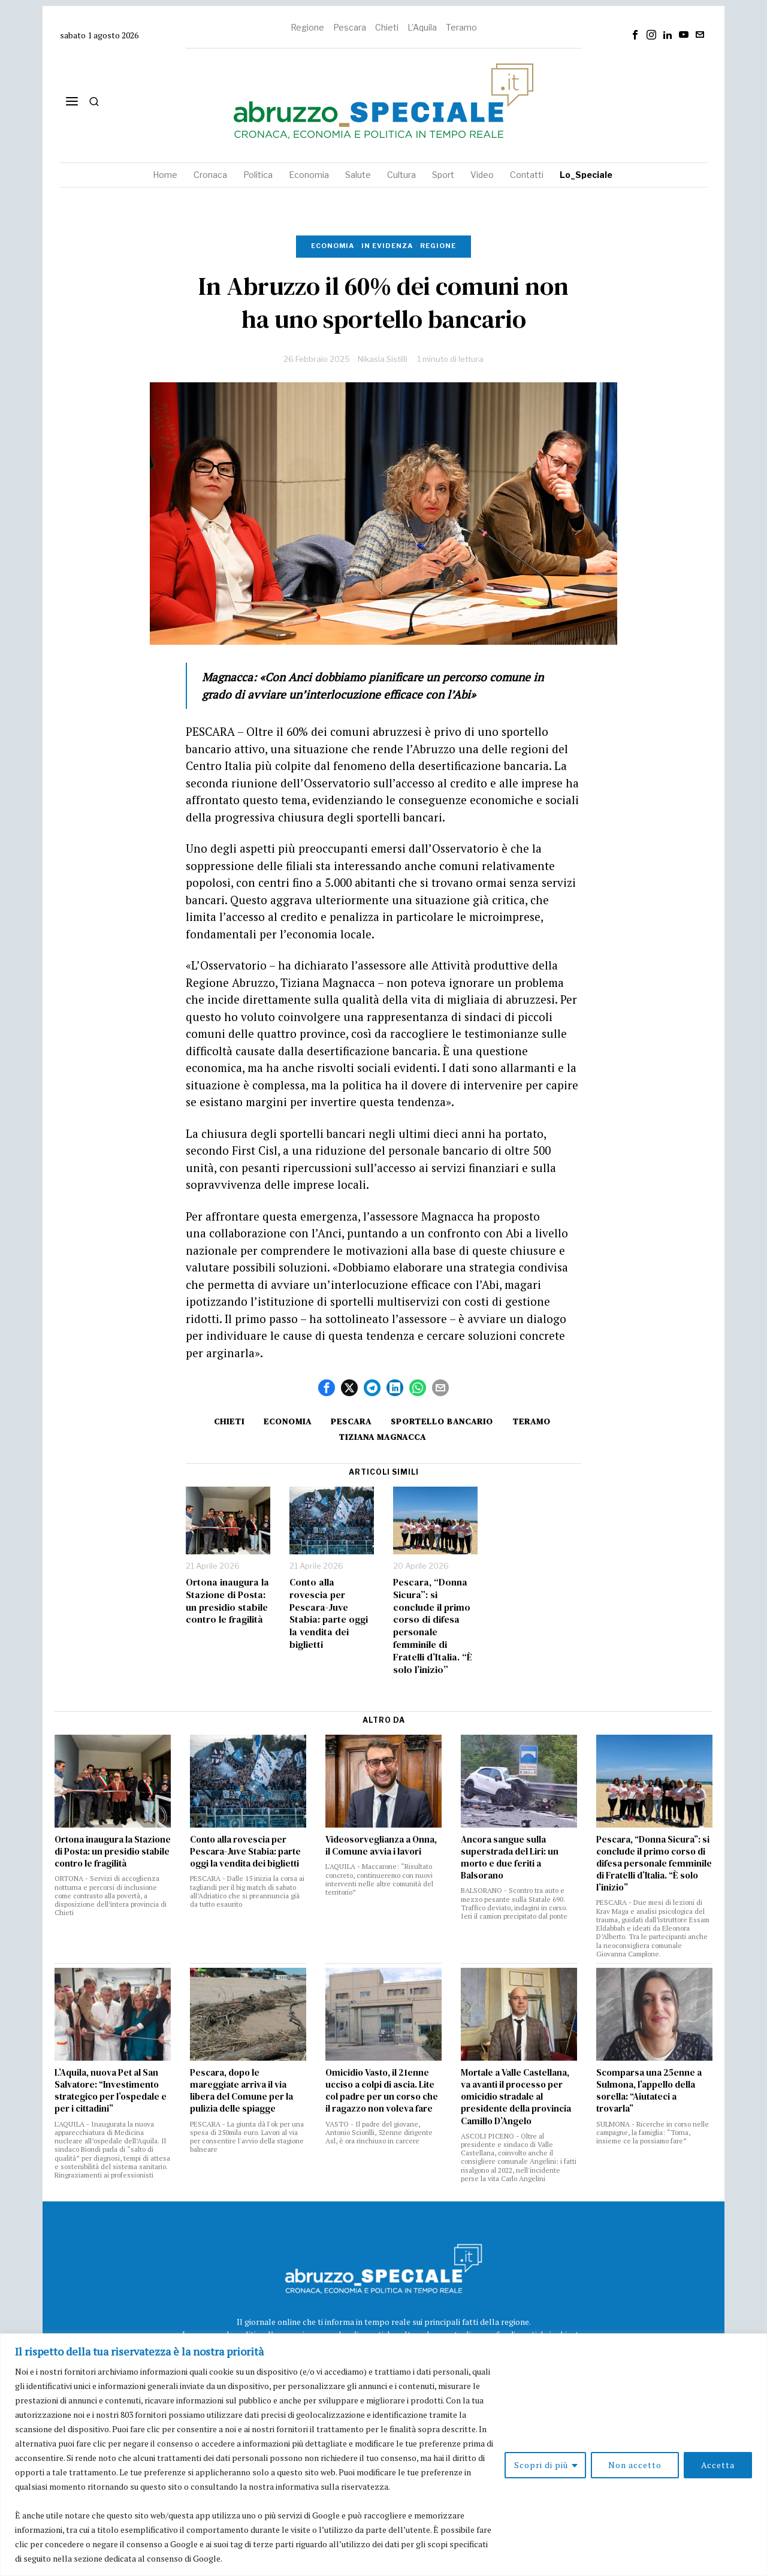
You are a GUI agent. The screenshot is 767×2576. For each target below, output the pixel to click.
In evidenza (387, 245)
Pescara (350, 27)
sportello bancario (442, 1421)
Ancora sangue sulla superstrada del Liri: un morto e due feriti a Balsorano (509, 1858)
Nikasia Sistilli (382, 359)
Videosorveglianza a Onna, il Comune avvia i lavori (381, 1846)
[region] (383, 2454)
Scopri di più (541, 2465)
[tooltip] (635, 35)
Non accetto (635, 2465)
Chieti (387, 27)
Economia (332, 245)
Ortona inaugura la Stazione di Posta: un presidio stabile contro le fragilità (227, 1601)
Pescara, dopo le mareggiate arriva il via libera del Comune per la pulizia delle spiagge (241, 2091)
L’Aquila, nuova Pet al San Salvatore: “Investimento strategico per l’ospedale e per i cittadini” (111, 2091)
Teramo (461, 27)
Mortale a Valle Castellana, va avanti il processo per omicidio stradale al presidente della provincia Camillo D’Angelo (516, 2097)
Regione (307, 27)
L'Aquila (422, 27)
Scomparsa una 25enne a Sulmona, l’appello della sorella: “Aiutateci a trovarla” (649, 2091)
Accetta (718, 2465)
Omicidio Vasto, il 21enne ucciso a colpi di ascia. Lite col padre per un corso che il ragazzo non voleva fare (381, 2091)
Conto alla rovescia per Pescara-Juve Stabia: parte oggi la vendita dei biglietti (328, 1613)
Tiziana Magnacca (382, 1437)
